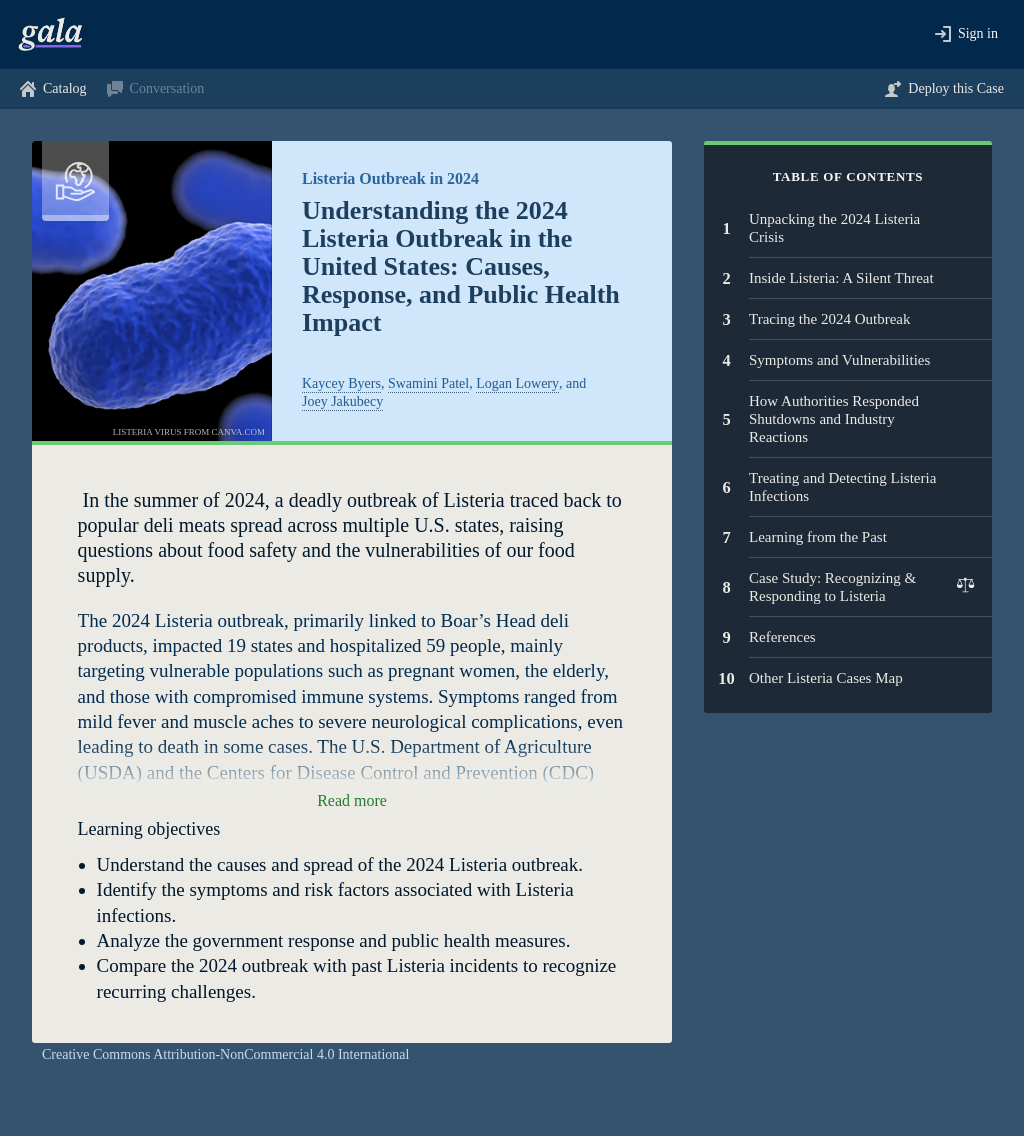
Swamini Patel (428, 383)
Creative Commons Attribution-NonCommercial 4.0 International (225, 1054)
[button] (966, 34)
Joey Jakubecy (342, 401)
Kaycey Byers (341, 383)
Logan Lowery (517, 383)
